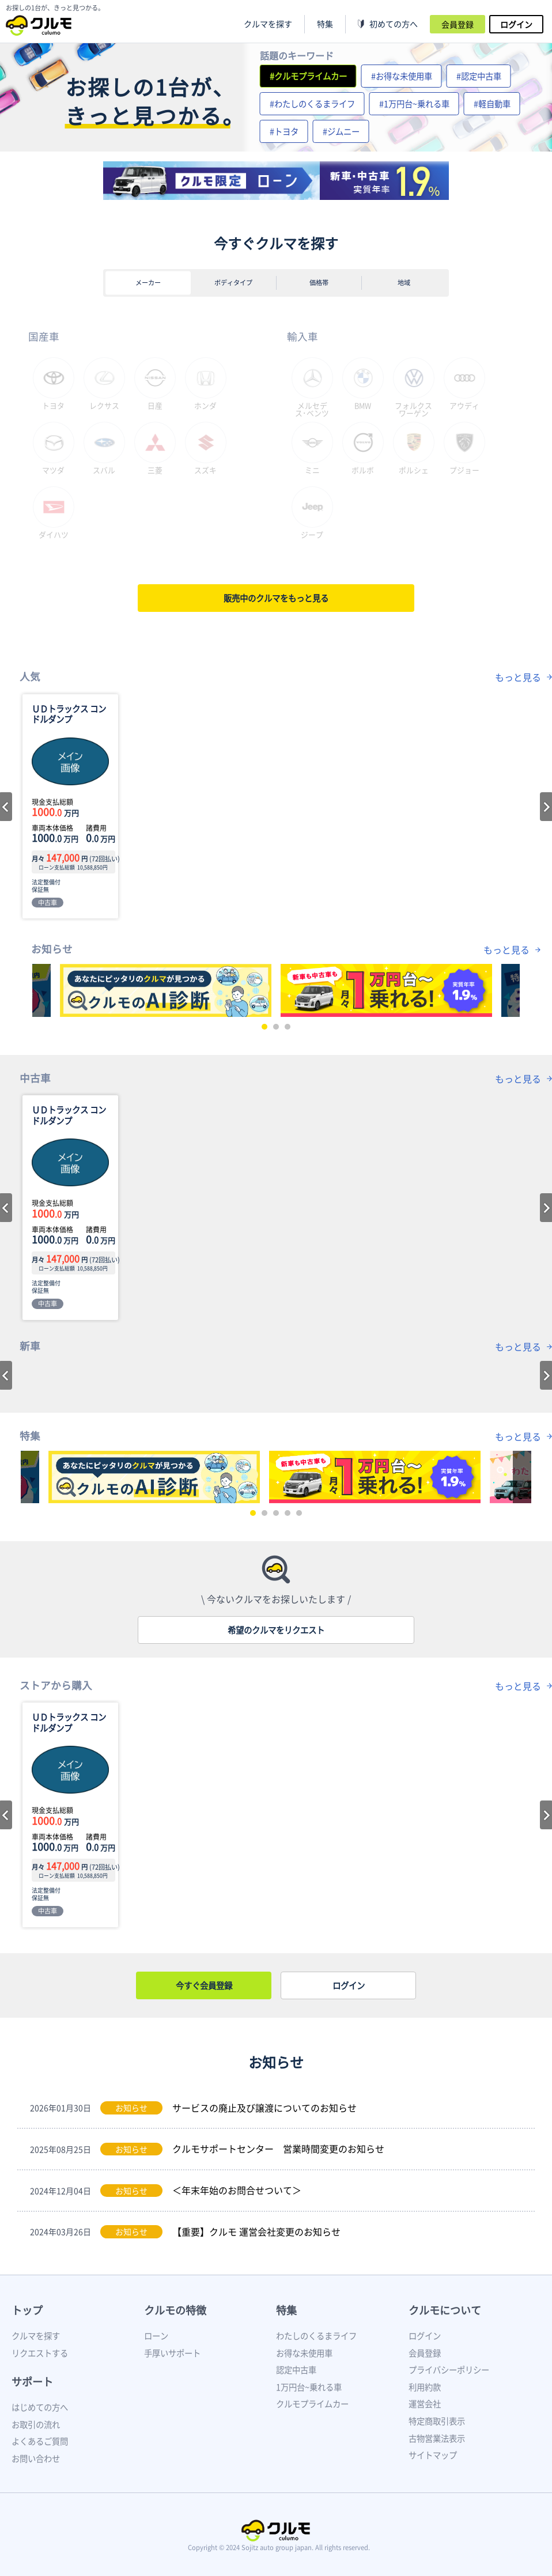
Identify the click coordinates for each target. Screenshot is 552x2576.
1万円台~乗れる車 (309, 2387)
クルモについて (445, 2310)
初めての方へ (393, 24)
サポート (32, 2381)
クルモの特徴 (175, 2310)
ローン (156, 2335)
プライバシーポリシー (449, 2369)
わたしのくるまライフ (316, 2335)
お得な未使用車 (304, 2353)
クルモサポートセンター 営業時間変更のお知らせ (278, 2148)
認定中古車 (296, 2369)
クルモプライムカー (312, 2403)
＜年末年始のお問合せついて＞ (236, 2190)
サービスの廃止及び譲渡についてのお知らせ (264, 2107)
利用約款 (425, 2387)
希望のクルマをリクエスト (276, 1630)
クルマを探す (268, 24)
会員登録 (457, 24)
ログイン (516, 24)
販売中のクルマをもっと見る (276, 598)
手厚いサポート (172, 2353)
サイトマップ (433, 2455)
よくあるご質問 (40, 2441)
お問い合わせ (36, 2458)
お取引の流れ (36, 2424)
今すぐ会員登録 (204, 1985)
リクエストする (40, 2353)
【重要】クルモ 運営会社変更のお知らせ (256, 2231)
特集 (286, 2310)
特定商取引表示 (437, 2421)
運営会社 (425, 2403)
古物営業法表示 (437, 2438)
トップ (27, 2310)
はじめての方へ (40, 2407)
